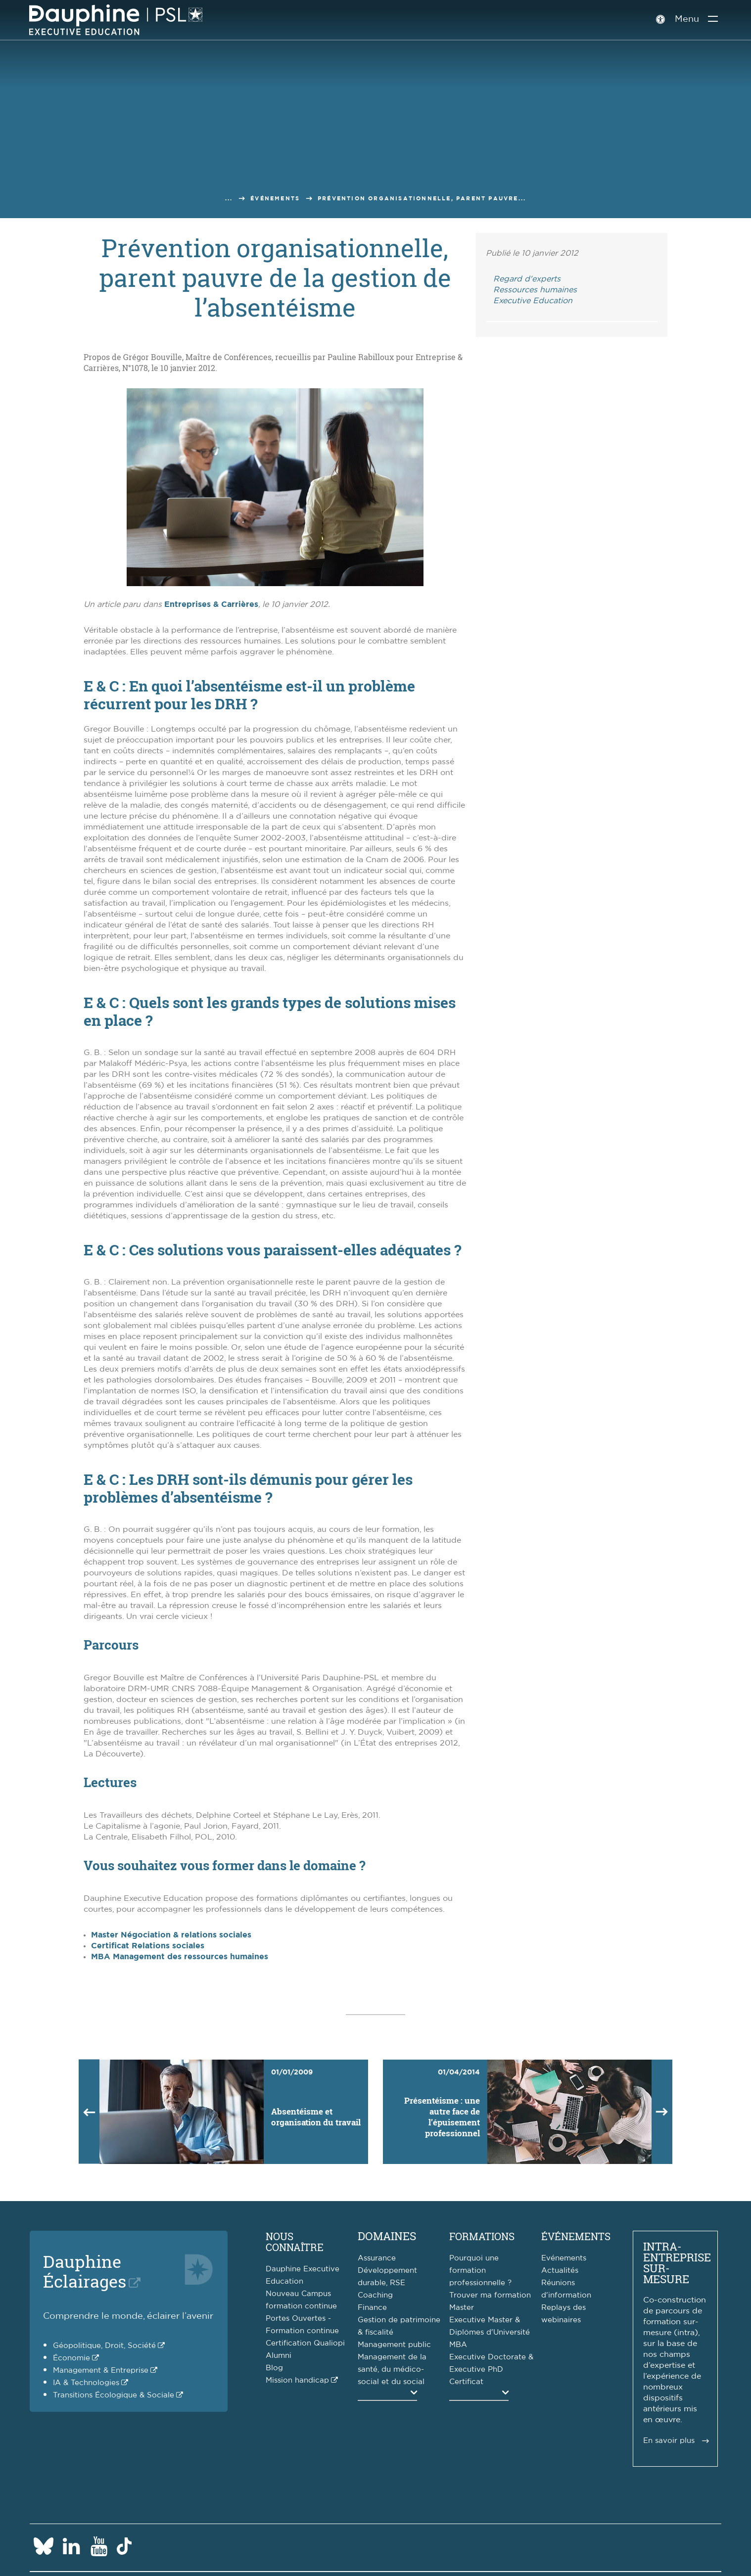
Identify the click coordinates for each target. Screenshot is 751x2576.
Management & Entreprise (100, 2370)
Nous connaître (295, 2242)
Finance (372, 2307)
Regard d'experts (527, 279)
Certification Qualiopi (305, 2343)
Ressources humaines (535, 290)
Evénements (563, 2258)
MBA (458, 2344)
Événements (275, 198)
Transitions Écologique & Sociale (113, 2395)
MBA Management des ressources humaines (179, 1957)
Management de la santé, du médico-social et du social (392, 2369)
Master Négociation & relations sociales (171, 1935)
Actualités (559, 2270)
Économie (71, 2358)
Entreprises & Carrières (211, 604)
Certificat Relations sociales (147, 1946)
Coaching (375, 2295)
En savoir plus (669, 2440)
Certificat (466, 2382)
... (229, 198)
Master (461, 2307)
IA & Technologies (86, 2383)
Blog (274, 2368)
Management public (394, 2344)
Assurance (377, 2258)
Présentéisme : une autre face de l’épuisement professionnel (442, 2117)
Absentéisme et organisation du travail (316, 2117)
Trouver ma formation (490, 2295)
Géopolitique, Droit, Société (104, 2345)
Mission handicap (297, 2380)
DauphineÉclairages (84, 2271)
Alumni (278, 2355)
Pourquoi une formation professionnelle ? (480, 2270)
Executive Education (532, 301)
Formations (482, 2236)
